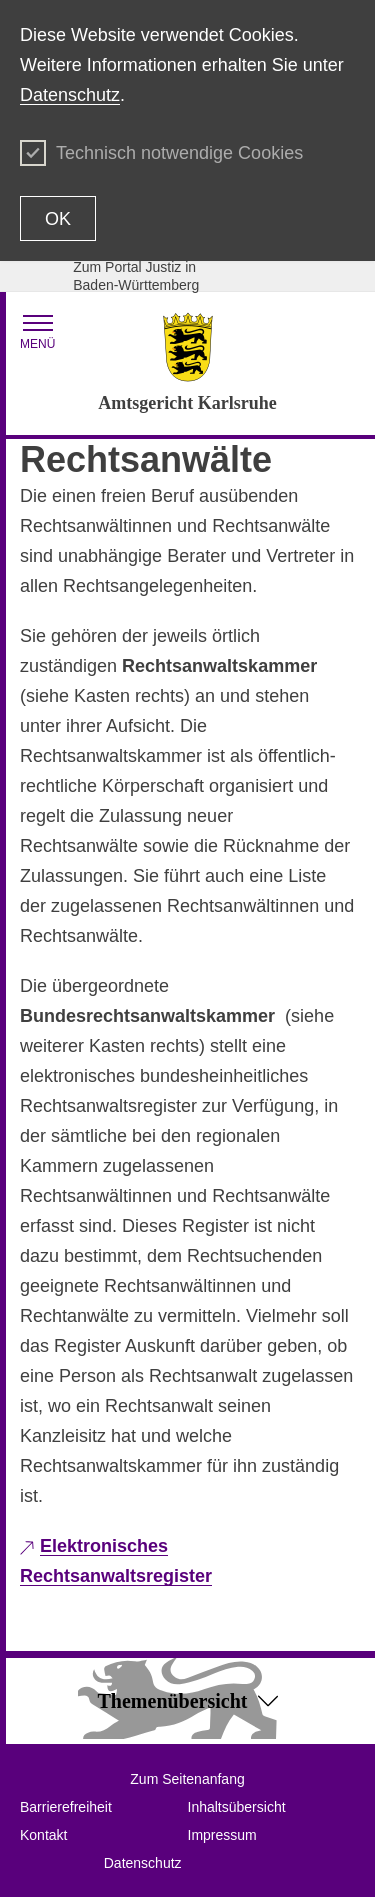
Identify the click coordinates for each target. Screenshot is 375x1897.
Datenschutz (70, 95)
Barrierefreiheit (66, 1807)
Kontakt (43, 1835)
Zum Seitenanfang (187, 1779)
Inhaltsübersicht (237, 1807)
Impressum (222, 1835)
